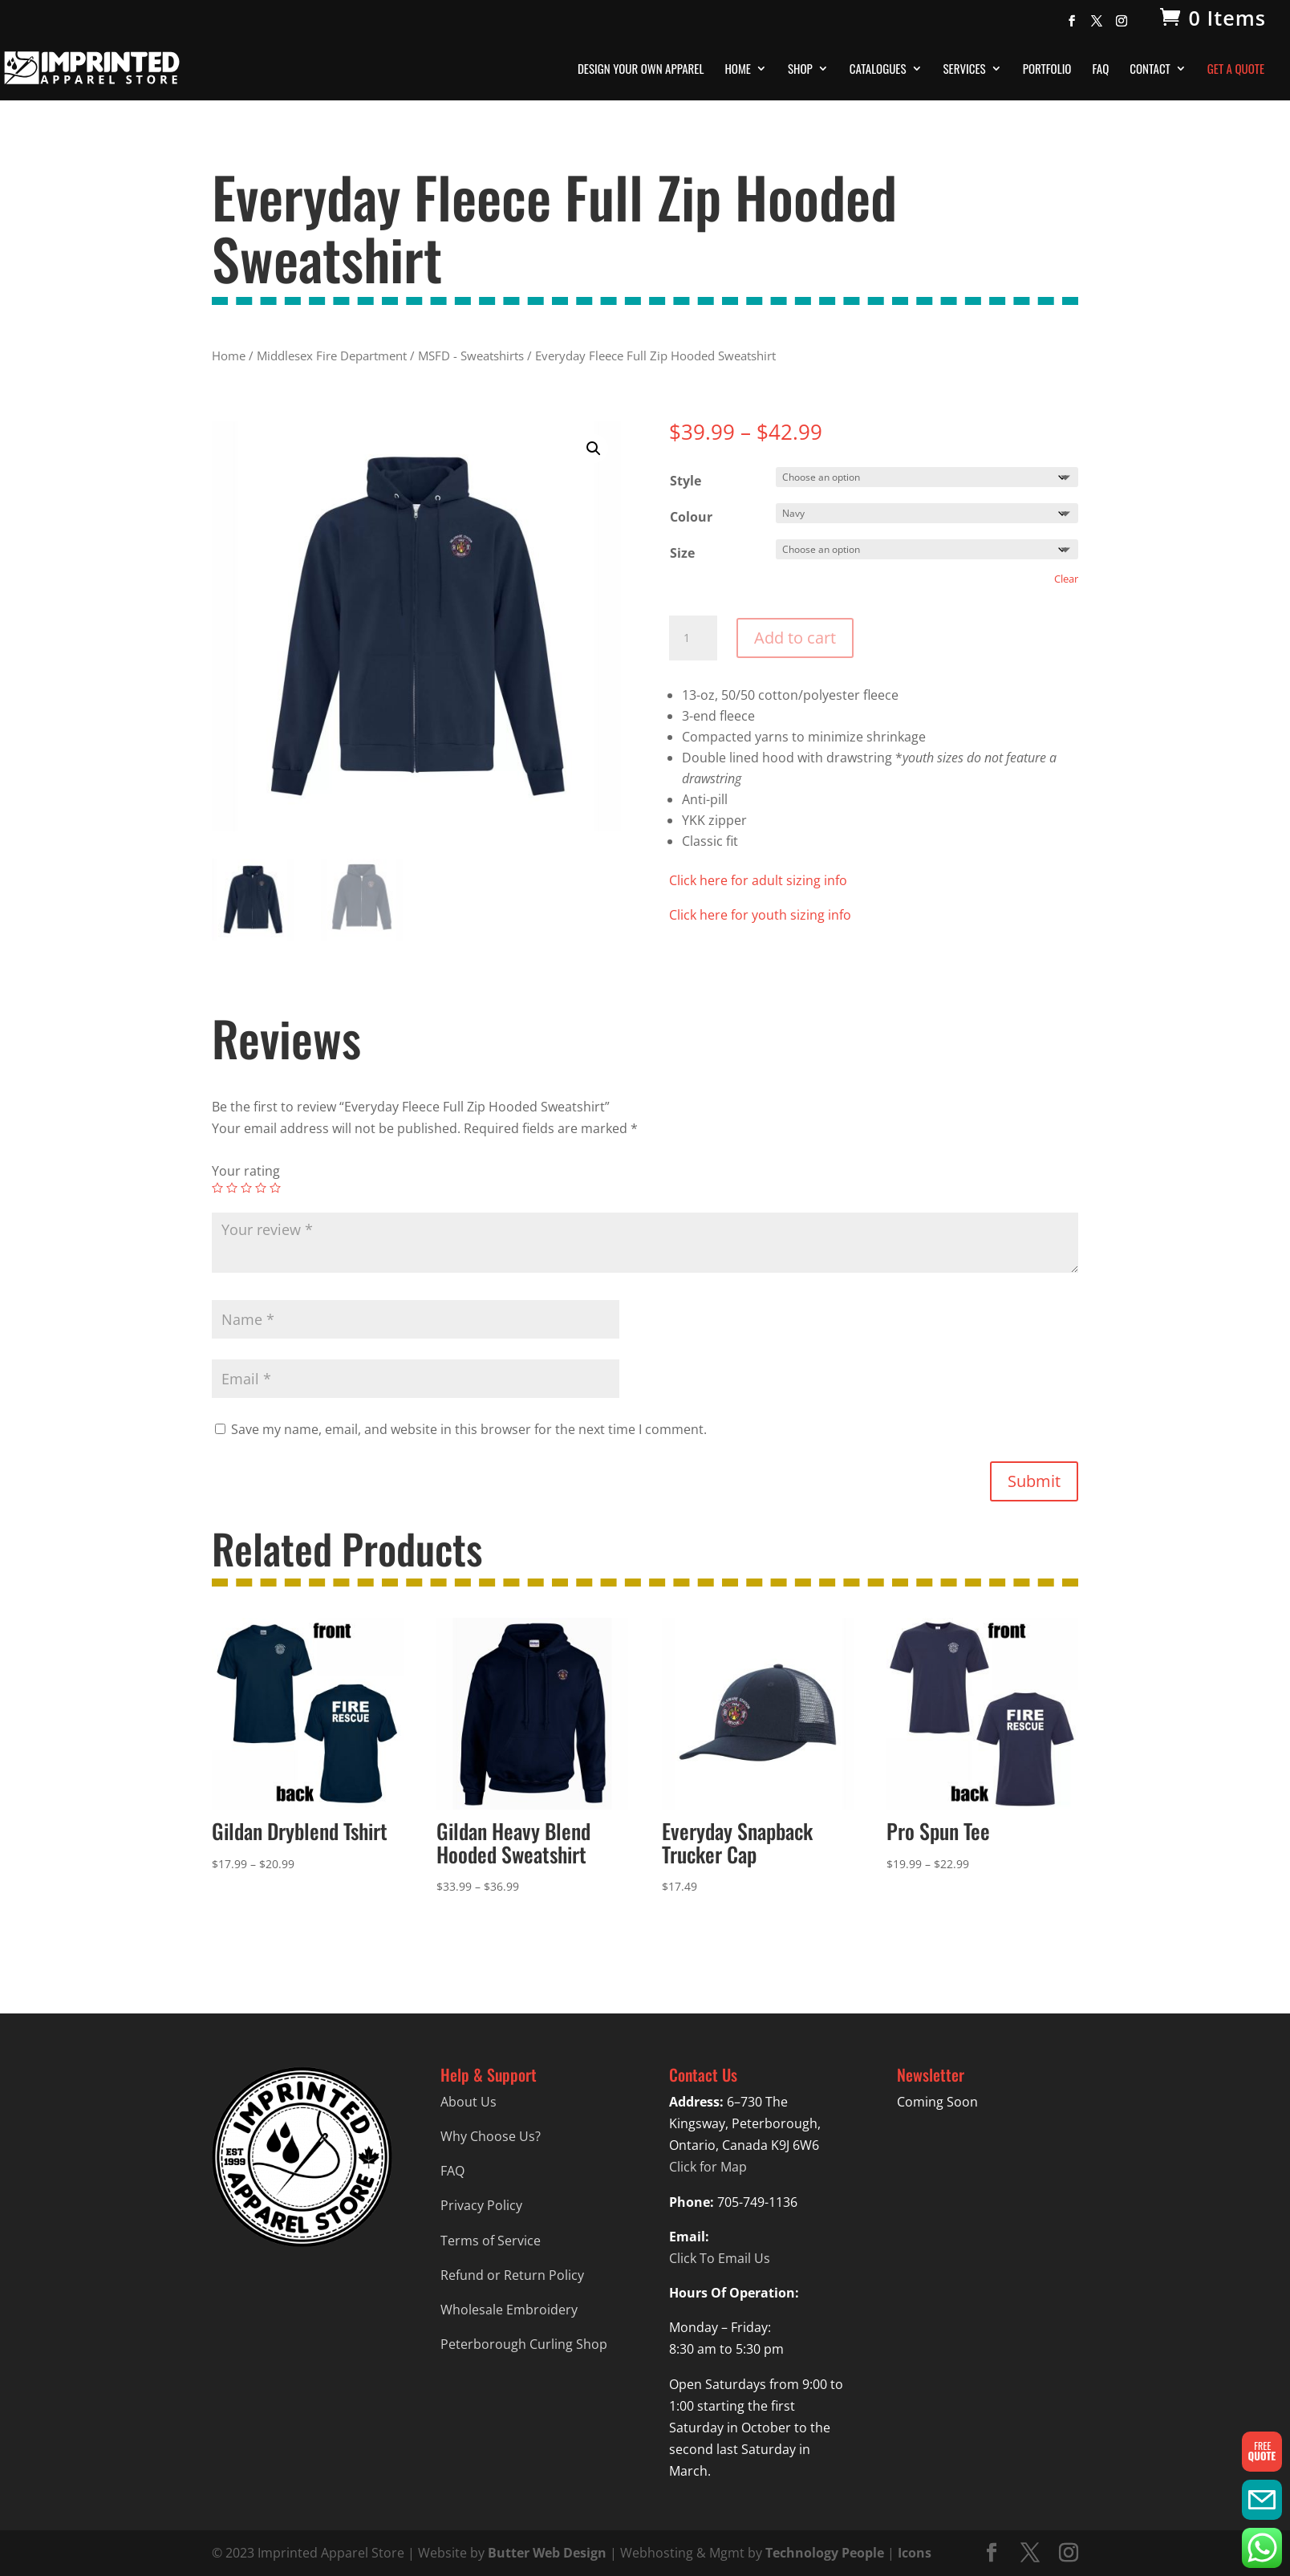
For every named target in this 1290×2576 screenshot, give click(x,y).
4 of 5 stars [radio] (260, 1187)
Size (682, 553)
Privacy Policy (481, 2205)
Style (685, 481)
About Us (468, 2102)
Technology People (824, 2553)
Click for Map (708, 2167)
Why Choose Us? (490, 2136)
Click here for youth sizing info (760, 915)
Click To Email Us (719, 2258)
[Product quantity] (693, 638)
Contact (1150, 70)
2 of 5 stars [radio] (231, 1187)
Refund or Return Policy (512, 2275)
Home (737, 70)
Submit (1034, 1481)
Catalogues (878, 70)
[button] (593, 448)
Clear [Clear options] (1066, 578)
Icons (914, 2553)
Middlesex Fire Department (332, 355)
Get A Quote (1235, 70)
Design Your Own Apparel (641, 70)
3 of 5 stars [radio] (246, 1187)
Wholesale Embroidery (509, 2309)
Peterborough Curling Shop (523, 2344)
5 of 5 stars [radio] (275, 1187)
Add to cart (795, 637)
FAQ (1100, 70)
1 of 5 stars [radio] (217, 1187)
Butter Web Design (547, 2553)
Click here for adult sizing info (758, 880)
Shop (800, 70)
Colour (691, 517)
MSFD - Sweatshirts (471, 355)
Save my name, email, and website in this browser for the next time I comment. (469, 1429)
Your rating (246, 1171)
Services (964, 70)
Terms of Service (490, 2240)
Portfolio (1047, 70)
